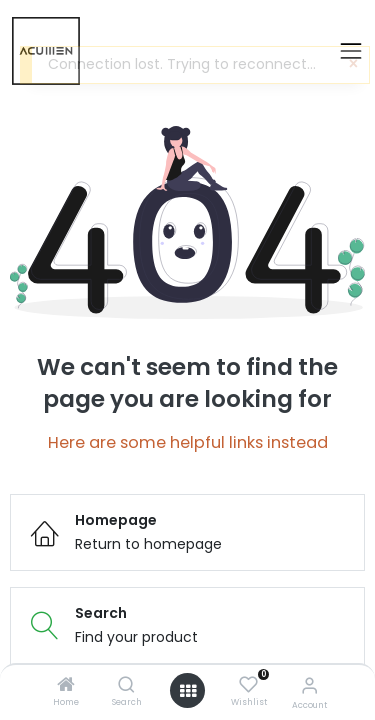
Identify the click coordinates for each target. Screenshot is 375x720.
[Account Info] (309, 685)
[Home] (66, 686)
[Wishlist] (248, 685)
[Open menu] (188, 691)
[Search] (126, 686)
